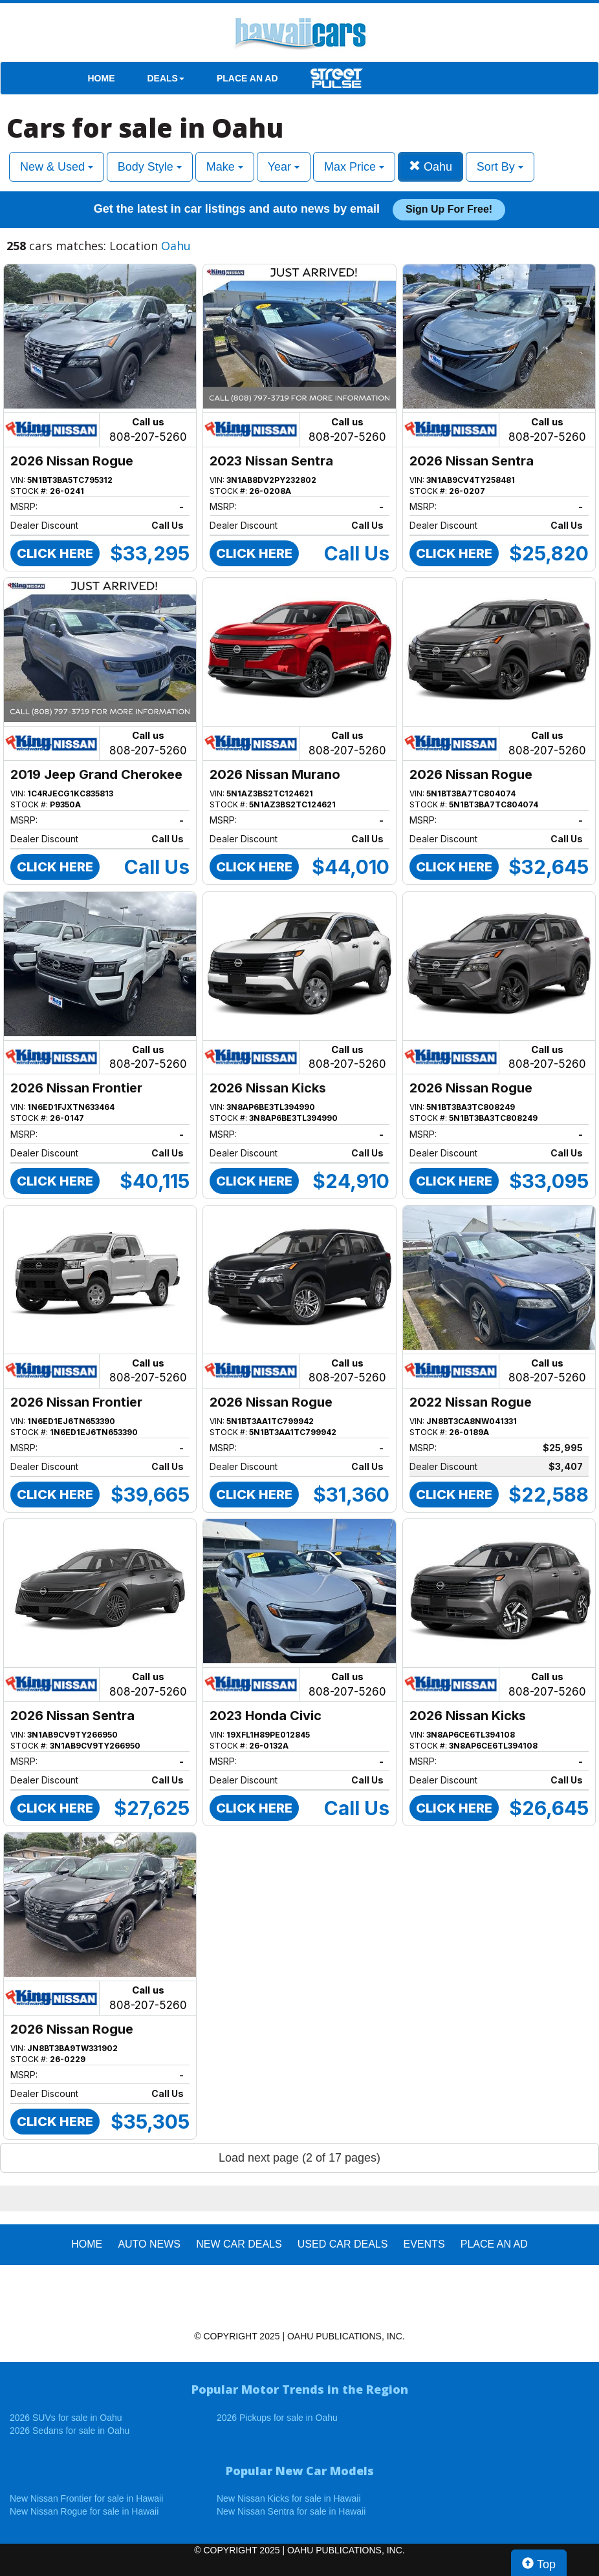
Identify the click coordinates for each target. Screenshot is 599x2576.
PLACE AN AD (247, 78)
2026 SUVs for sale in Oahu (66, 2417)
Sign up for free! (449, 209)
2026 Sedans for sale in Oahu (69, 2430)
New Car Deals (238, 2244)
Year (284, 166)
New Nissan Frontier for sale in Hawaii (86, 2498)
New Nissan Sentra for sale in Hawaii (291, 2511)
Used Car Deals (343, 2244)
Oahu (430, 166)
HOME (101, 78)
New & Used (56, 166)
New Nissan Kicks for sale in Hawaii (289, 2498)
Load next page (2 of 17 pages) (299, 2157)
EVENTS (424, 2244)
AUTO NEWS (149, 2244)
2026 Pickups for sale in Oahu (277, 2417)
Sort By (500, 166)
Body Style (150, 166)
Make (224, 166)
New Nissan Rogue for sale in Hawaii (84, 2511)
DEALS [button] (165, 78)
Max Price (354, 166)
